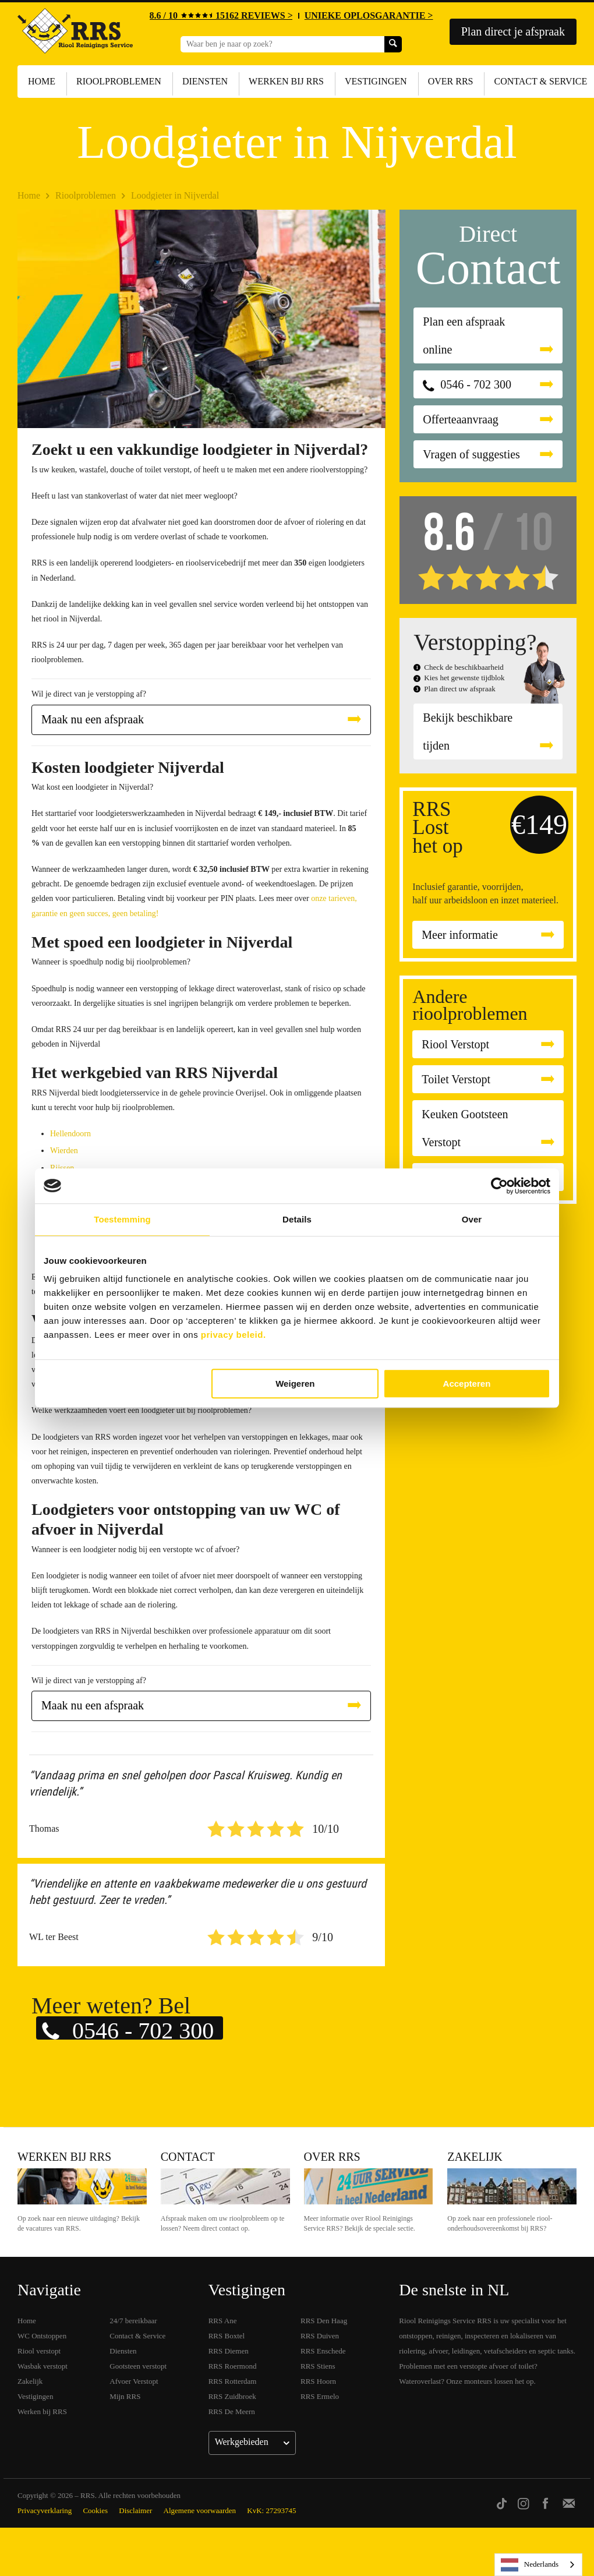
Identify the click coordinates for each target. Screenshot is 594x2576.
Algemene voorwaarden (200, 2510)
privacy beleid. (233, 1335)
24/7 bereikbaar (133, 2320)
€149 (539, 824)
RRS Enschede (323, 2351)
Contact (188, 2156)
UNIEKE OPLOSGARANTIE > (369, 15)
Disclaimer (135, 2510)
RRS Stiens (317, 2366)
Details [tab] (297, 1219)
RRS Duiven (319, 2335)
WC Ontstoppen (41, 2335)
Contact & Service (137, 2335)
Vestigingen (376, 81)
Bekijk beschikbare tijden (467, 731)
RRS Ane (222, 2320)
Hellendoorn (70, 1133)
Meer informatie (460, 934)
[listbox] (538, 2564)
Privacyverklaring (44, 2510)
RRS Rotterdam (232, 2381)
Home (41, 81)
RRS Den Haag (323, 2320)
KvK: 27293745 (271, 2510)
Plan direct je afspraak (513, 31)
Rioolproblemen (118, 81)
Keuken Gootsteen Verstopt (465, 1128)
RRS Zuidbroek (232, 2396)
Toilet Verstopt (456, 1079)
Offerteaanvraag (460, 419)
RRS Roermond (232, 2366)
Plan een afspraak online (464, 335)
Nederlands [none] (529, 2565)
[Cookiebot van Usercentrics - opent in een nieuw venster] (499, 1186)
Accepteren (467, 1383)
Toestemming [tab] (122, 1219)
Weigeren (294, 1383)
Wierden (64, 1150)
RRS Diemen (228, 2351)
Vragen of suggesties (471, 454)
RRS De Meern (231, 2411)
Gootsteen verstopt (138, 2366)
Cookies (95, 2510)
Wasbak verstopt (42, 2366)
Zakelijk (474, 2156)
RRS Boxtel (226, 2335)
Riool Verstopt (455, 1044)
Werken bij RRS (286, 81)
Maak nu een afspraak (92, 719)
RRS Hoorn (318, 2381)
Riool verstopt (39, 2351)
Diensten (205, 81)
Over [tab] (472, 1219)
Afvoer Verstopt (133, 2381)
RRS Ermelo (319, 2396)
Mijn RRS (124, 2396)
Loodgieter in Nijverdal (175, 195)
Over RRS (450, 81)
